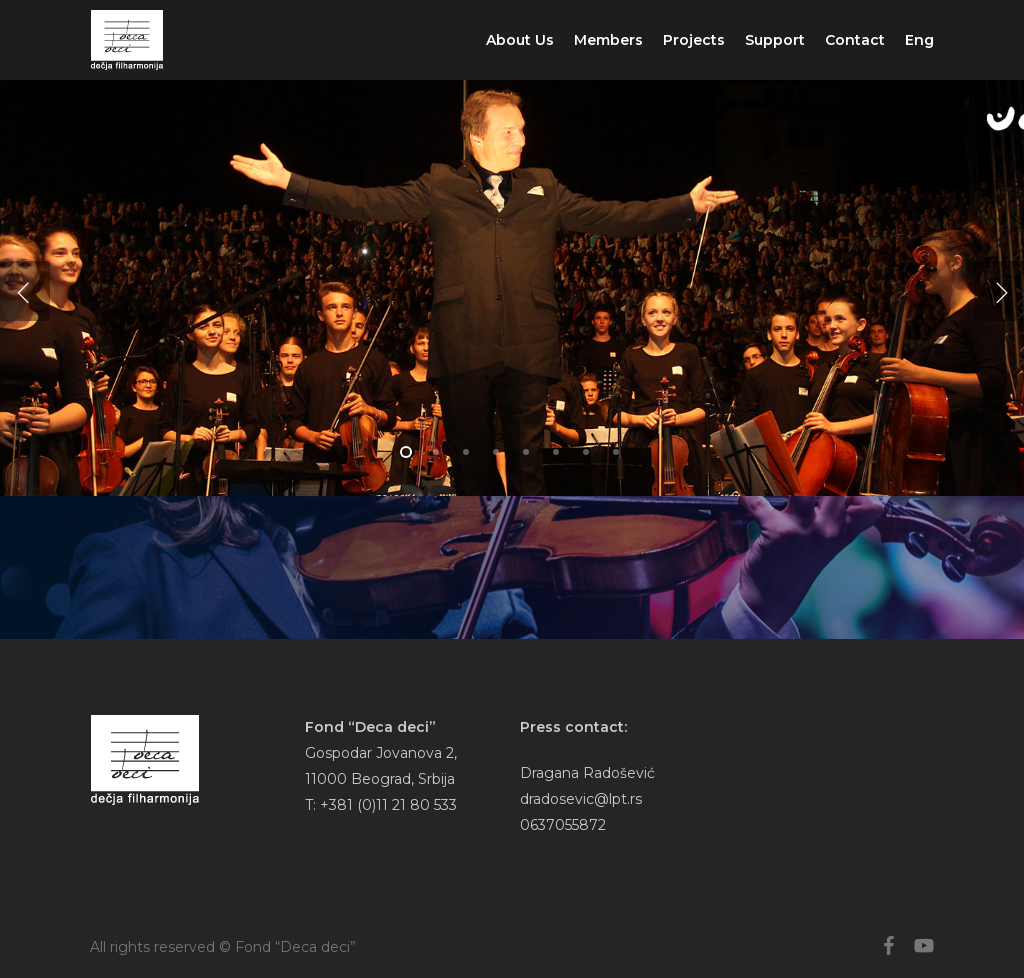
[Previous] (25, 291)
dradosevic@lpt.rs (581, 799)
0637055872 (563, 825)
